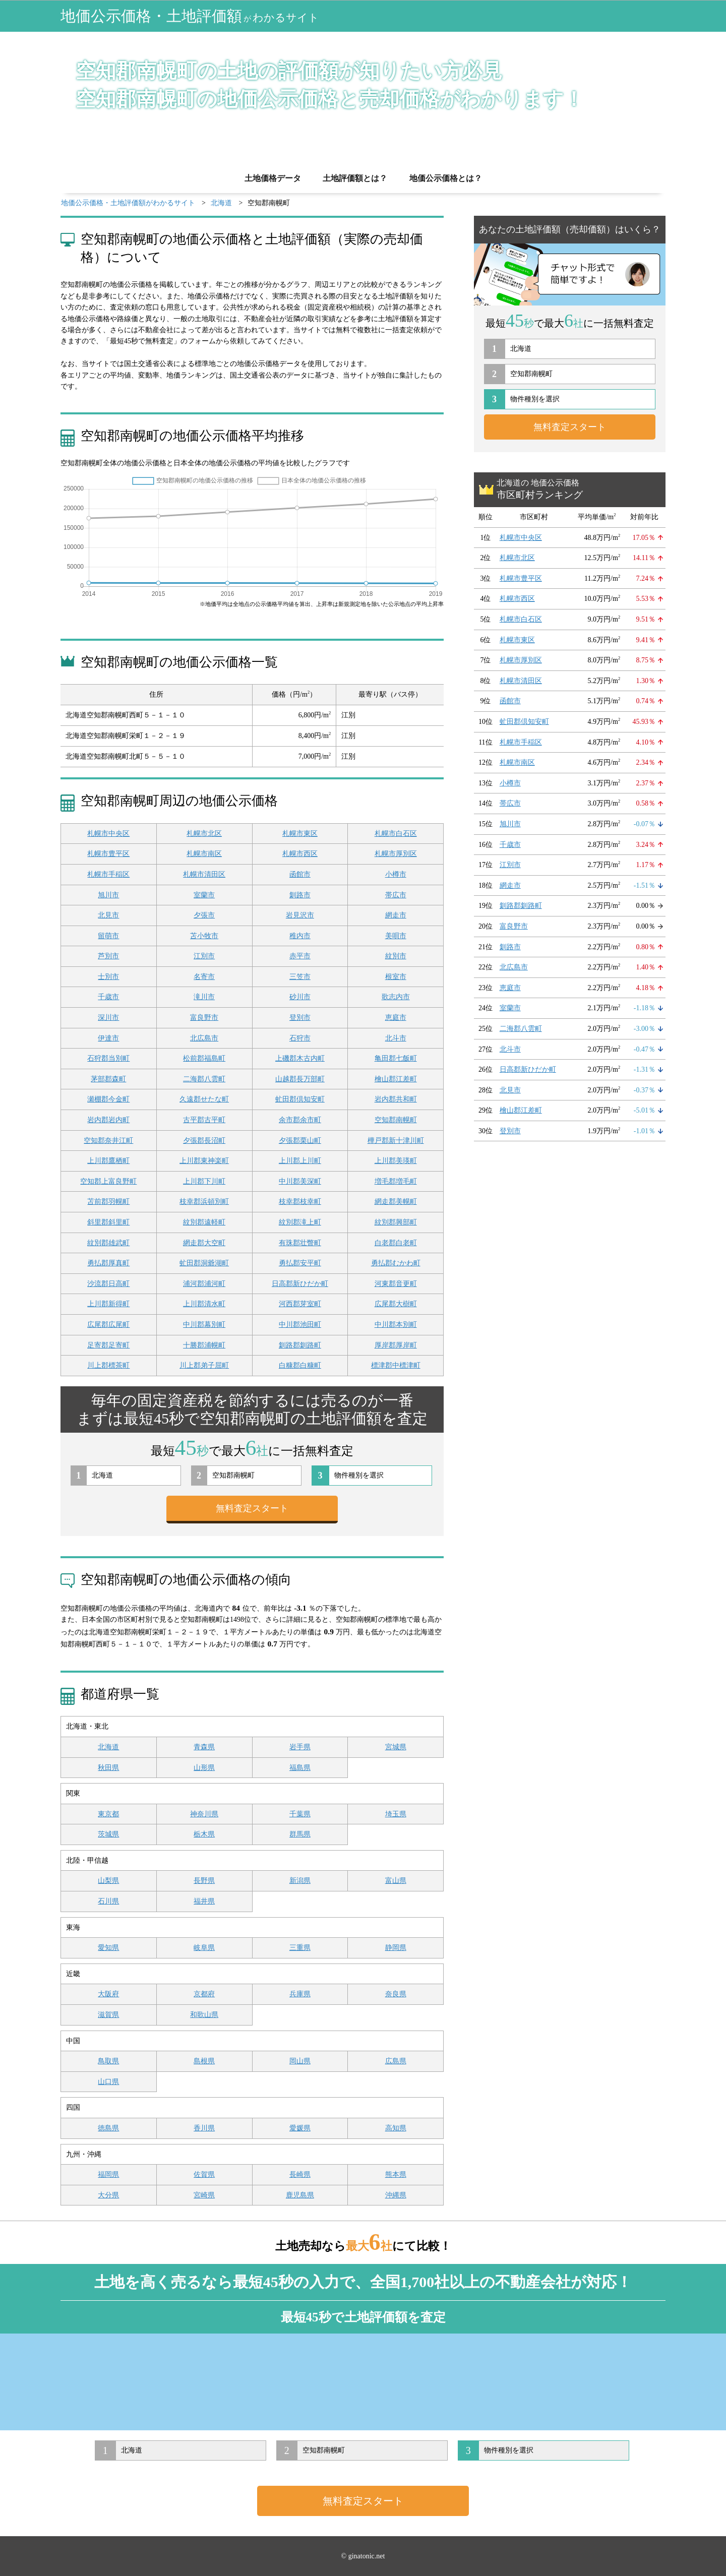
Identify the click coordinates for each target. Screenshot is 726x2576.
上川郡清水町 (204, 1304)
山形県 (204, 1767)
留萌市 (108, 936)
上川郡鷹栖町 (108, 1160)
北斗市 (395, 1038)
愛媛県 (300, 2128)
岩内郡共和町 (396, 1099)
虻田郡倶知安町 (300, 1099)
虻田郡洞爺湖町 (204, 1263)
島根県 (204, 2061)
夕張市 (204, 915)
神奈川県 (204, 1814)
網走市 (395, 915)
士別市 (108, 976)
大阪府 (108, 1994)
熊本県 (395, 2174)
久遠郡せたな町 (204, 1099)
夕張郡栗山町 (300, 1140)
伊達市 (108, 1038)
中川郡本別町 (396, 1324)
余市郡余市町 (300, 1120)
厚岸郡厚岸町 (396, 1345)
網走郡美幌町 (396, 1201)
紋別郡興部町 (396, 1222)
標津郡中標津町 (395, 1365)
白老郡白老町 (396, 1243)
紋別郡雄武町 (108, 1243)
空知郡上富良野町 (108, 1181)
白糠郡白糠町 (300, 1365)
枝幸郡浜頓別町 (204, 1201)
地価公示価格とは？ (445, 178)
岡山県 (300, 2061)
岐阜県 (204, 1947)
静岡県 (395, 1947)
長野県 (204, 1880)
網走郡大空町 (204, 1243)
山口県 (108, 2082)
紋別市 (395, 956)
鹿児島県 (300, 2195)
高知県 (395, 2128)
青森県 (204, 1747)
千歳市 (108, 997)
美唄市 (395, 936)
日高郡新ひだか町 (300, 1283)
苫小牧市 (204, 936)
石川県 (108, 1901)
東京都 (108, 1814)
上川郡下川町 (204, 1181)
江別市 (204, 956)
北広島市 (204, 1038)
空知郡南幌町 (396, 1120)
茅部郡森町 (108, 1079)
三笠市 (300, 976)
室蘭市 (204, 895)
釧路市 (300, 895)
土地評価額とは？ (355, 178)
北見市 (108, 915)
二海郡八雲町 (204, 1079)
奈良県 (395, 1994)
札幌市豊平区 (108, 853)
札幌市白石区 (396, 833)
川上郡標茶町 (108, 1365)
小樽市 (395, 874)
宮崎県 (204, 2195)
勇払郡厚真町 (108, 1263)
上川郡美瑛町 (396, 1160)
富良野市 (204, 1017)
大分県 (108, 2195)
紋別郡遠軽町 (204, 1222)
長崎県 (300, 2174)
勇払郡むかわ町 (395, 1263)
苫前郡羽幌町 (108, 1201)
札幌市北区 (204, 833)
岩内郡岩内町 (108, 1120)
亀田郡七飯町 (396, 1058)
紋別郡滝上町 (300, 1222)
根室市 (395, 976)
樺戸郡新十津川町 (396, 1140)
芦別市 (108, 956)
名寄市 (204, 976)
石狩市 (300, 1038)
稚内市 (300, 936)
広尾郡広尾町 (108, 1324)
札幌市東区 (300, 833)
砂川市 (300, 997)
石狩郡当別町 (108, 1058)
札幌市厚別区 (396, 853)
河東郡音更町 (396, 1283)
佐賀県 (204, 2174)
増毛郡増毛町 (396, 1181)
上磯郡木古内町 (300, 1058)
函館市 (300, 874)
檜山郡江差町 (396, 1079)
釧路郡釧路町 (300, 1345)
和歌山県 (204, 2014)
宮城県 (395, 1747)
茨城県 (108, 1834)
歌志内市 (396, 997)
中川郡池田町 (300, 1324)
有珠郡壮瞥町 (300, 1243)
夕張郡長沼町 (204, 1140)
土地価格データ (273, 178)
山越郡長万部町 (300, 1079)
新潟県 (300, 1880)
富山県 (395, 1880)
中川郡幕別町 (204, 1324)
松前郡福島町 (204, 1058)
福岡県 (108, 2174)
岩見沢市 (300, 915)
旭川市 (108, 895)
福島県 (300, 1767)
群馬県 (300, 1834)
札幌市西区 (300, 853)
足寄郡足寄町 (108, 1345)
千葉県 (300, 1814)
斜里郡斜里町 (108, 1222)
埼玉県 (395, 1814)
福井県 (204, 1901)
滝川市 (204, 997)
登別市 (300, 1017)
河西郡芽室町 (300, 1304)
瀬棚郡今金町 (108, 1099)
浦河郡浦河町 (204, 1283)
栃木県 (204, 1834)
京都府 (204, 1994)
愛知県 (108, 1947)
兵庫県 (300, 1994)
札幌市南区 (204, 853)
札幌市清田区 (204, 874)
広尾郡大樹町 (396, 1304)
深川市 (108, 1017)
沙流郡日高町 (108, 1283)
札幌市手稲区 (108, 874)
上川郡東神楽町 (204, 1160)
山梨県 (108, 1880)
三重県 (300, 1947)
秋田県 (108, 1767)
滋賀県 (108, 2014)
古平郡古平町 (204, 1120)
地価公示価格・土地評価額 (189, 16)
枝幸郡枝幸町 (300, 1201)
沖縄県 (395, 2195)
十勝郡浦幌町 (204, 1345)
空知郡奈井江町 (108, 1140)
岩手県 (300, 1747)
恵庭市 (395, 1017)
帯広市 (395, 895)
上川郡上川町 (300, 1160)
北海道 (108, 1747)
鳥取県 (108, 2061)
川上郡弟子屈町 (204, 1365)
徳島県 (108, 2128)
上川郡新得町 (108, 1304)
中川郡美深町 (300, 1181)
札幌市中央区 (108, 833)
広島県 (395, 2061)
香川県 (204, 2128)
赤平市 (300, 956)
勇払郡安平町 (300, 1263)
